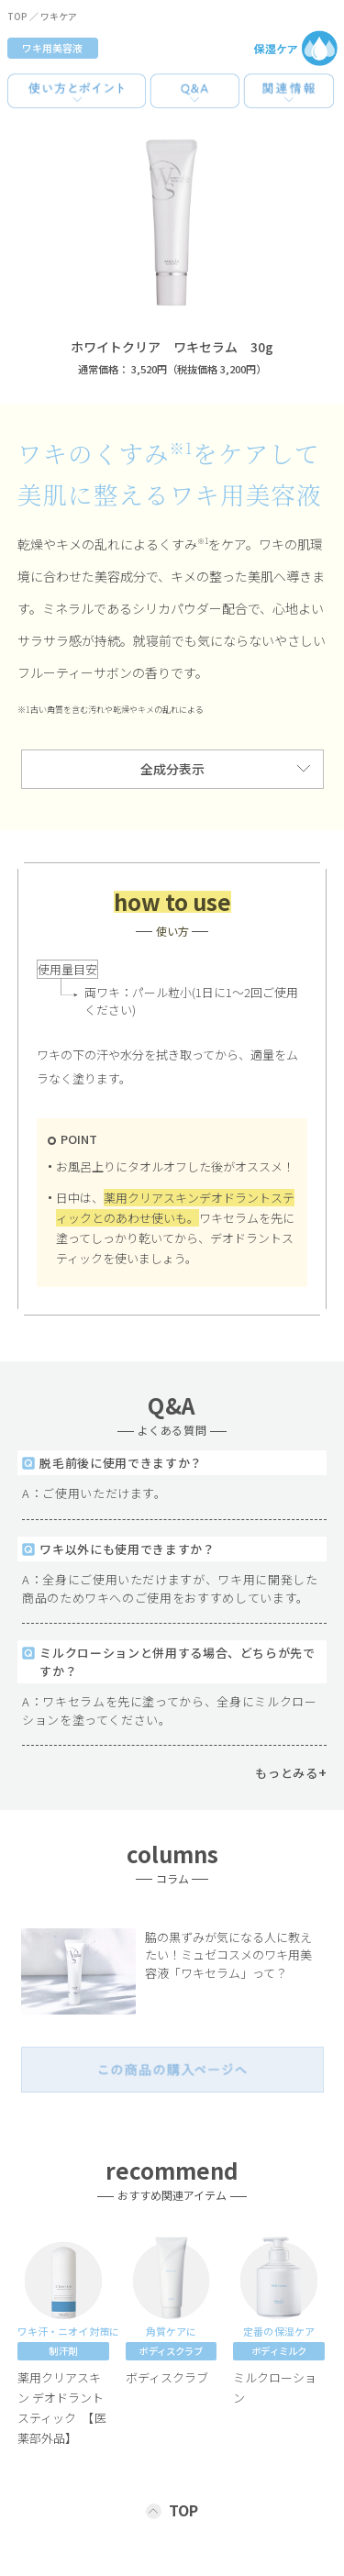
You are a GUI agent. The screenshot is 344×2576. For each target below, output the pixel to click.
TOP (17, 16)
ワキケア (58, 16)
